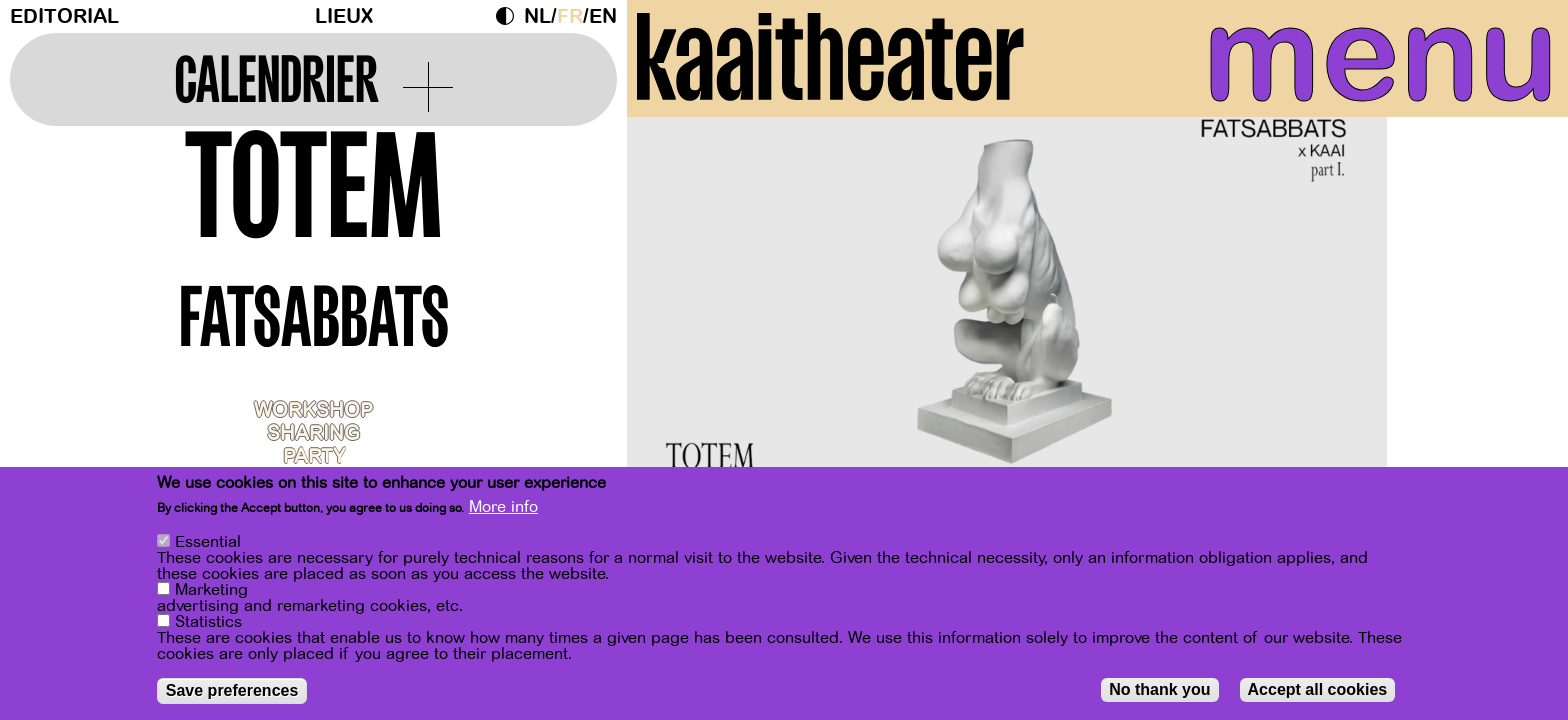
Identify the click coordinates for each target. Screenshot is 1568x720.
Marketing (211, 590)
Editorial (64, 16)
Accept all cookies (1318, 689)
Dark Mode (510, 16)
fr (570, 16)
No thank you (1159, 689)
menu (1363, 60)
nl (537, 16)
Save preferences (232, 690)
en (603, 16)
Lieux (344, 16)
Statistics (208, 622)
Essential (208, 542)
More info (503, 507)
